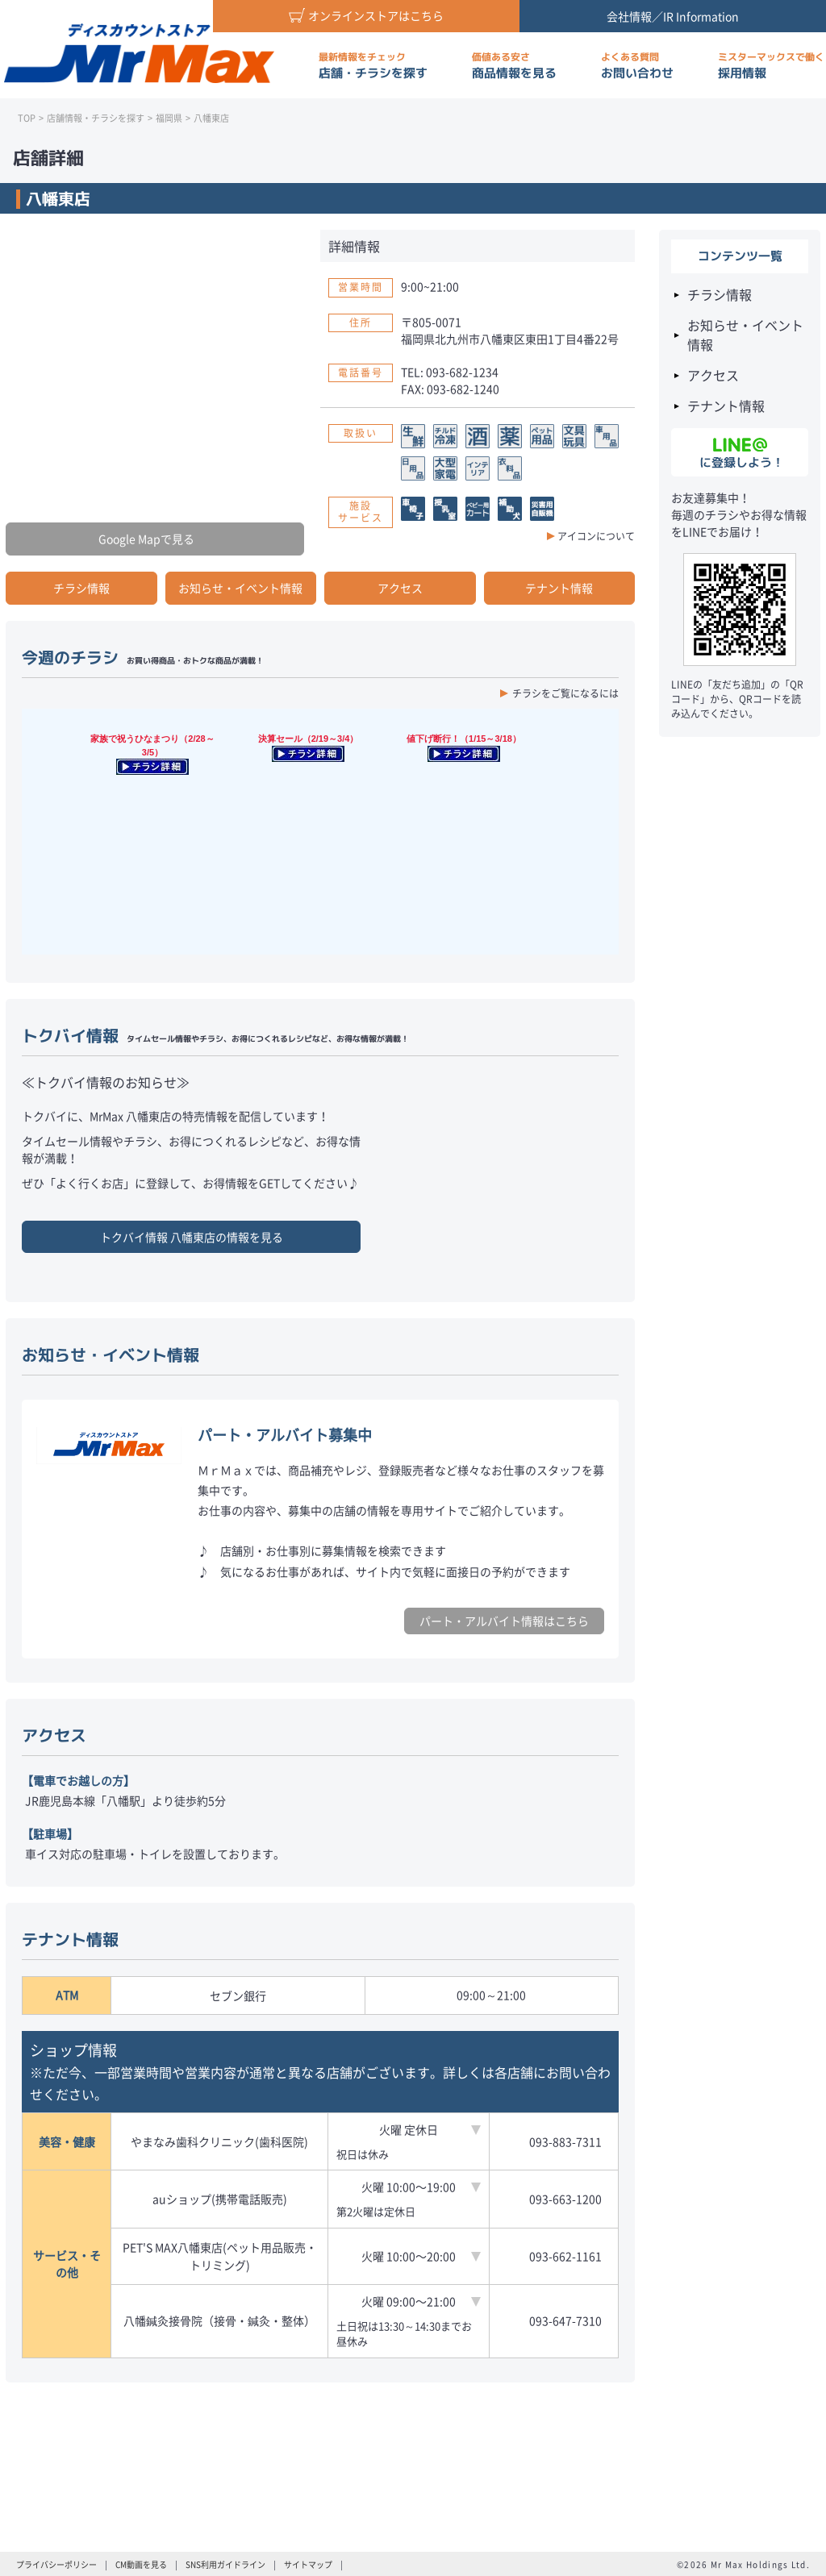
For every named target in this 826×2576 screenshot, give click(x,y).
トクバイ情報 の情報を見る (191, 1237)
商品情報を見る (514, 65)
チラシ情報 (81, 588)
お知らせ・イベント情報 (240, 588)
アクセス (400, 588)
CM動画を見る (141, 2564)
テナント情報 (559, 588)
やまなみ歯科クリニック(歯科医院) (219, 2141)
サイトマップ (308, 2564)
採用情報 (771, 65)
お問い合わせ (637, 65)
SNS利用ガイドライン (225, 2564)
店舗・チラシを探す (373, 65)
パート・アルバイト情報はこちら (504, 1621)
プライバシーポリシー (56, 2564)
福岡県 (169, 118)
